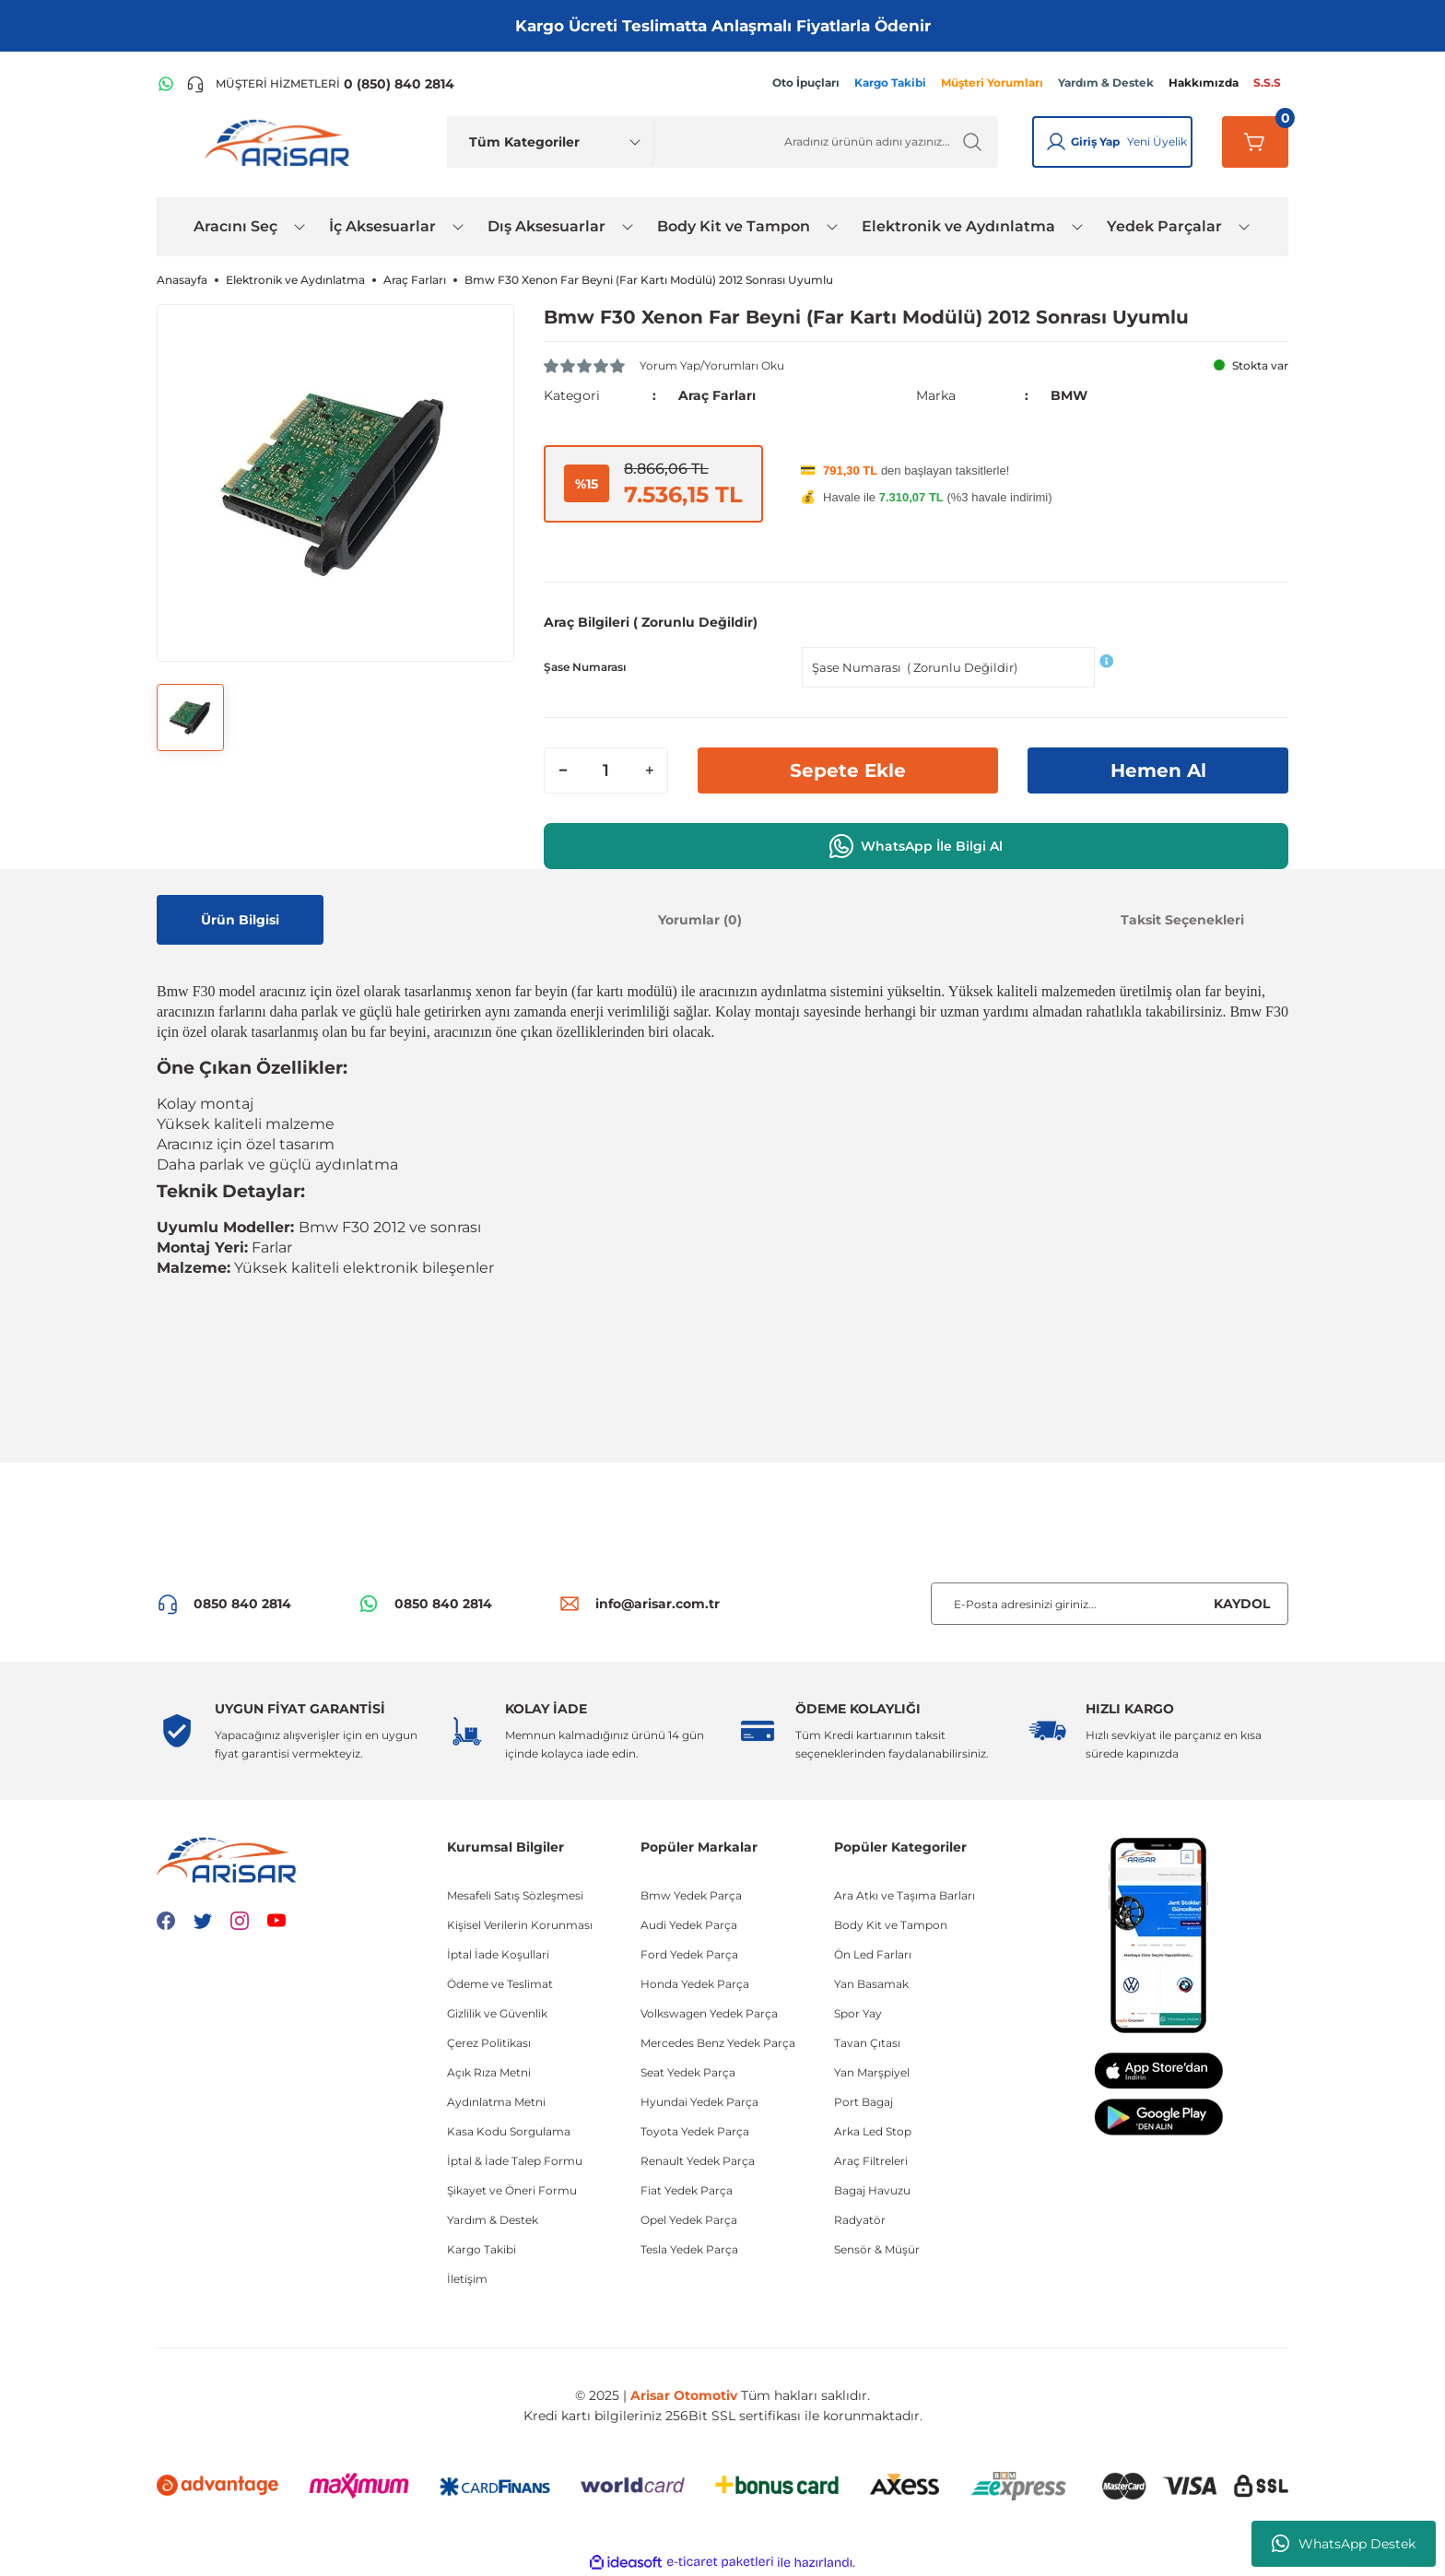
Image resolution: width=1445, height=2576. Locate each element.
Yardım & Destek (492, 2220)
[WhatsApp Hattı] (166, 84)
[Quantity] (606, 770)
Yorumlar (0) (700, 920)
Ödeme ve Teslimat (500, 1984)
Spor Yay (858, 2013)
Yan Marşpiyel (872, 2072)
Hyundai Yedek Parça (699, 2102)
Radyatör (860, 2220)
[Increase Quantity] (648, 770)
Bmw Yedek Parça (691, 1895)
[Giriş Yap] (1056, 142)
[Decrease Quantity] (563, 770)
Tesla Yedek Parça (689, 2249)
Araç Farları (717, 395)
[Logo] (281, 142)
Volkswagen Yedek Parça (709, 2013)
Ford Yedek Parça (689, 1954)
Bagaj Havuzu (872, 2190)
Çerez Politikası (489, 2043)
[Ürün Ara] (826, 142)
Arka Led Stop (872, 2131)
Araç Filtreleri (871, 2161)
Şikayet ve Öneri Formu (512, 2190)
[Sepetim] (1255, 142)
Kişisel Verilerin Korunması (520, 1925)
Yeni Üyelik (1157, 141)
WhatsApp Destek (1344, 2544)
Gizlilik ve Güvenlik (497, 2013)
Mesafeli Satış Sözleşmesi (515, 1895)
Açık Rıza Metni (489, 2072)
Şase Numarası (585, 667)
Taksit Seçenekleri (1182, 920)
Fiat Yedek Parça (686, 2190)
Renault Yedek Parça (697, 2161)
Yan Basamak (871, 1984)
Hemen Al (1158, 770)
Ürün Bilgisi (240, 920)
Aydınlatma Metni (496, 2102)
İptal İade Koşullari (498, 1954)
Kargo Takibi (481, 2249)
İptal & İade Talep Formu (514, 2161)
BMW (1069, 395)
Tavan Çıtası (867, 2043)
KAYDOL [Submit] (1242, 1603)
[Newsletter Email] (1109, 1603)
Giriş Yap (1095, 141)
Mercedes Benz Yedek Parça (717, 2043)
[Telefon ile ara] (320, 84)
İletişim (467, 2279)
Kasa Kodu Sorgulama (508, 2131)
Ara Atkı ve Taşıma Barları (904, 1895)
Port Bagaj (863, 2102)
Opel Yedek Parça (688, 2220)
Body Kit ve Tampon (890, 1925)
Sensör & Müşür (877, 2249)
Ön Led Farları (872, 1954)
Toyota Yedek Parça (694, 2131)
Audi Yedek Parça (688, 1925)
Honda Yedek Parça (694, 1984)
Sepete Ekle (848, 770)
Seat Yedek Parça (687, 2072)
